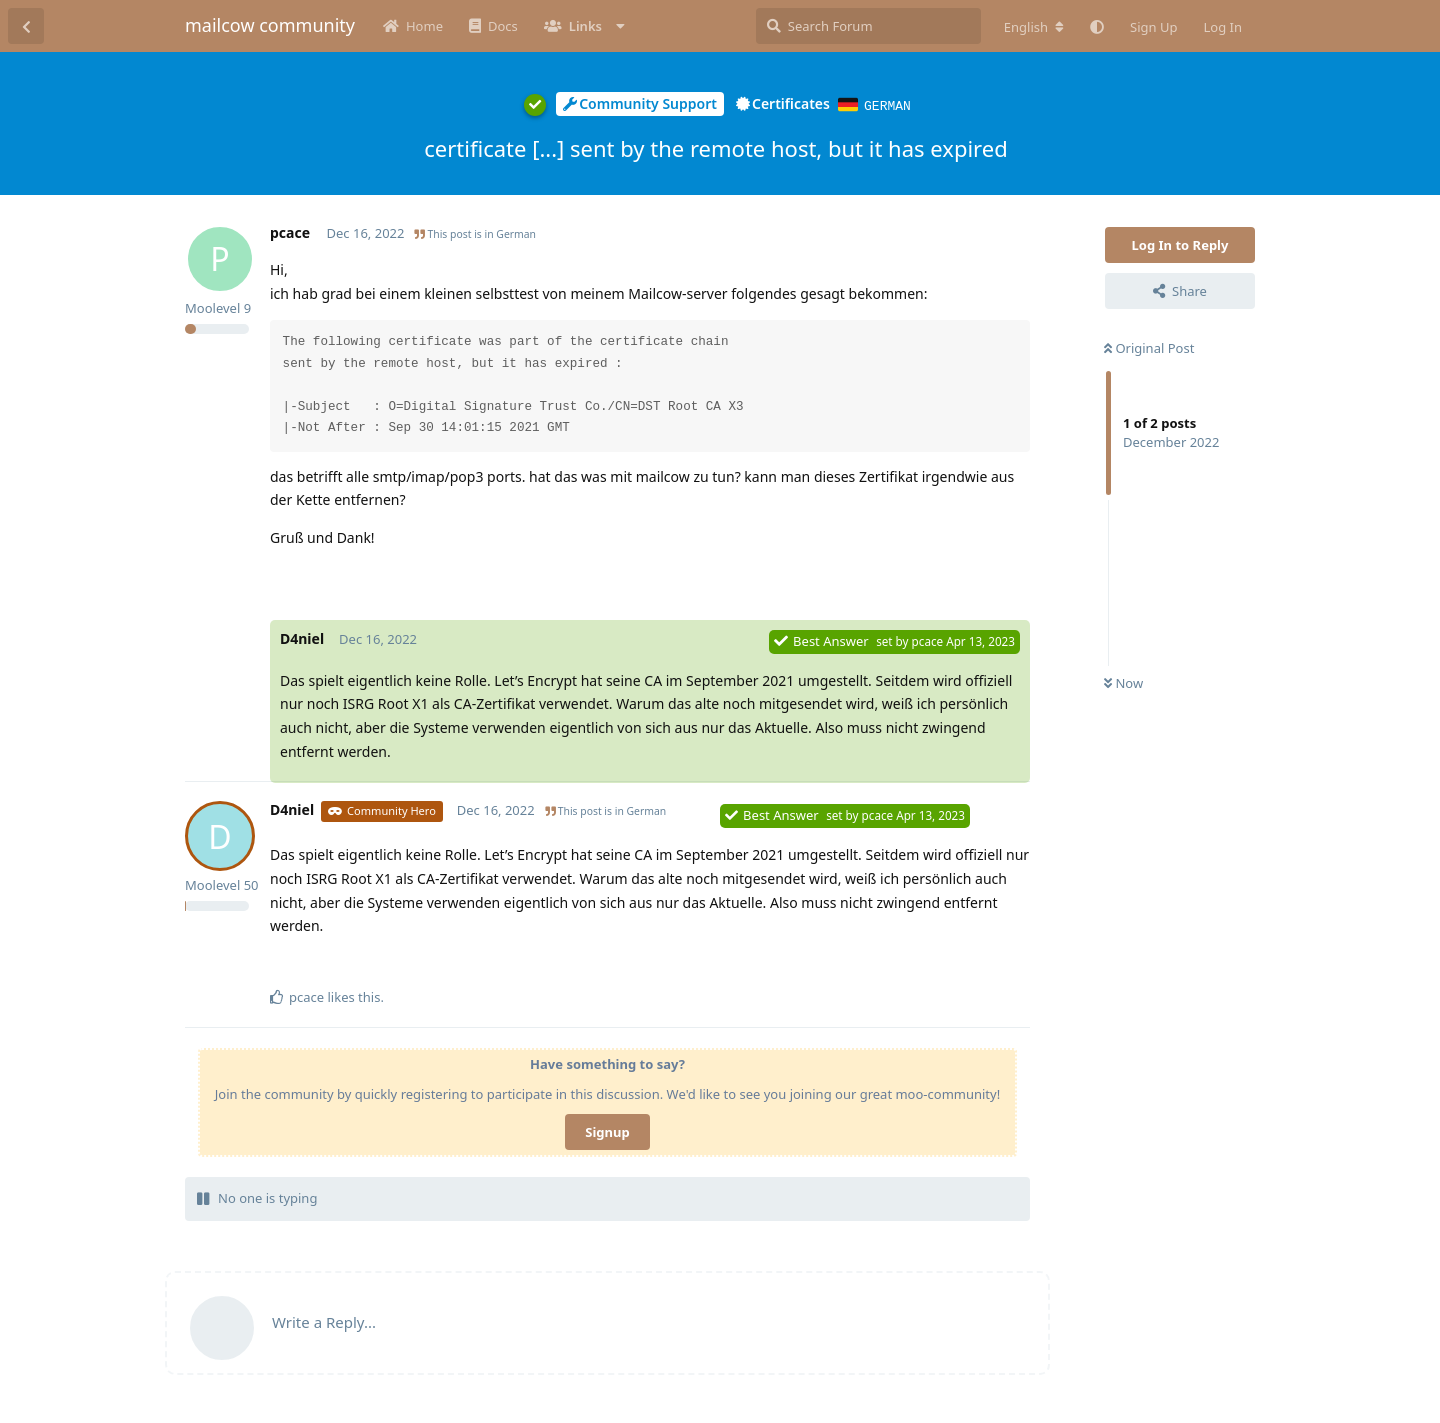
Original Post (1149, 347)
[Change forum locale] (1034, 27)
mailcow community (270, 25)
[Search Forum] (868, 26)
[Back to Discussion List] (26, 26)
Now (1123, 682)
